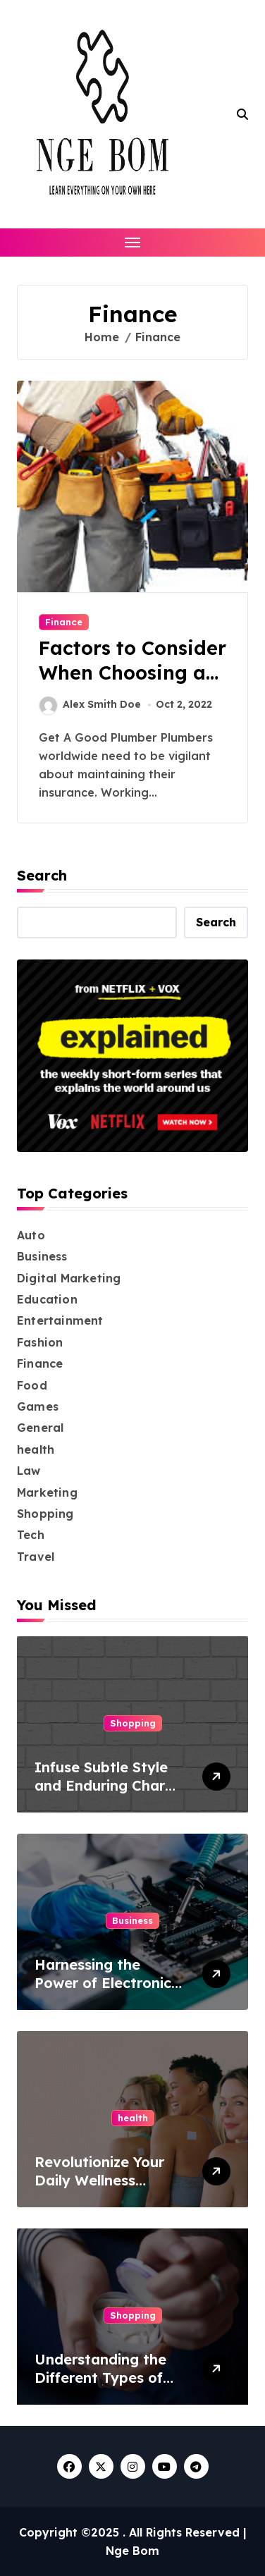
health (35, 1449)
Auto (31, 1235)
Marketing (47, 1492)
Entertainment (60, 1320)
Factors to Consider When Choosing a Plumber (132, 672)
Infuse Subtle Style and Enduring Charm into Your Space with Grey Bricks (106, 1794)
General (40, 1428)
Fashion (40, 1342)
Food (32, 1385)
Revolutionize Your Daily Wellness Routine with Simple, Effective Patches (106, 2189)
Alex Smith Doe (90, 705)
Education (47, 1299)
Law (29, 1471)
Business (42, 1256)
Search (42, 875)
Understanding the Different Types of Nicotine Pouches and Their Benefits (111, 2386)
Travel (35, 1557)
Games (37, 1406)
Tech (30, 1535)
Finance (63, 621)
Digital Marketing (69, 1278)
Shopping (45, 1514)
